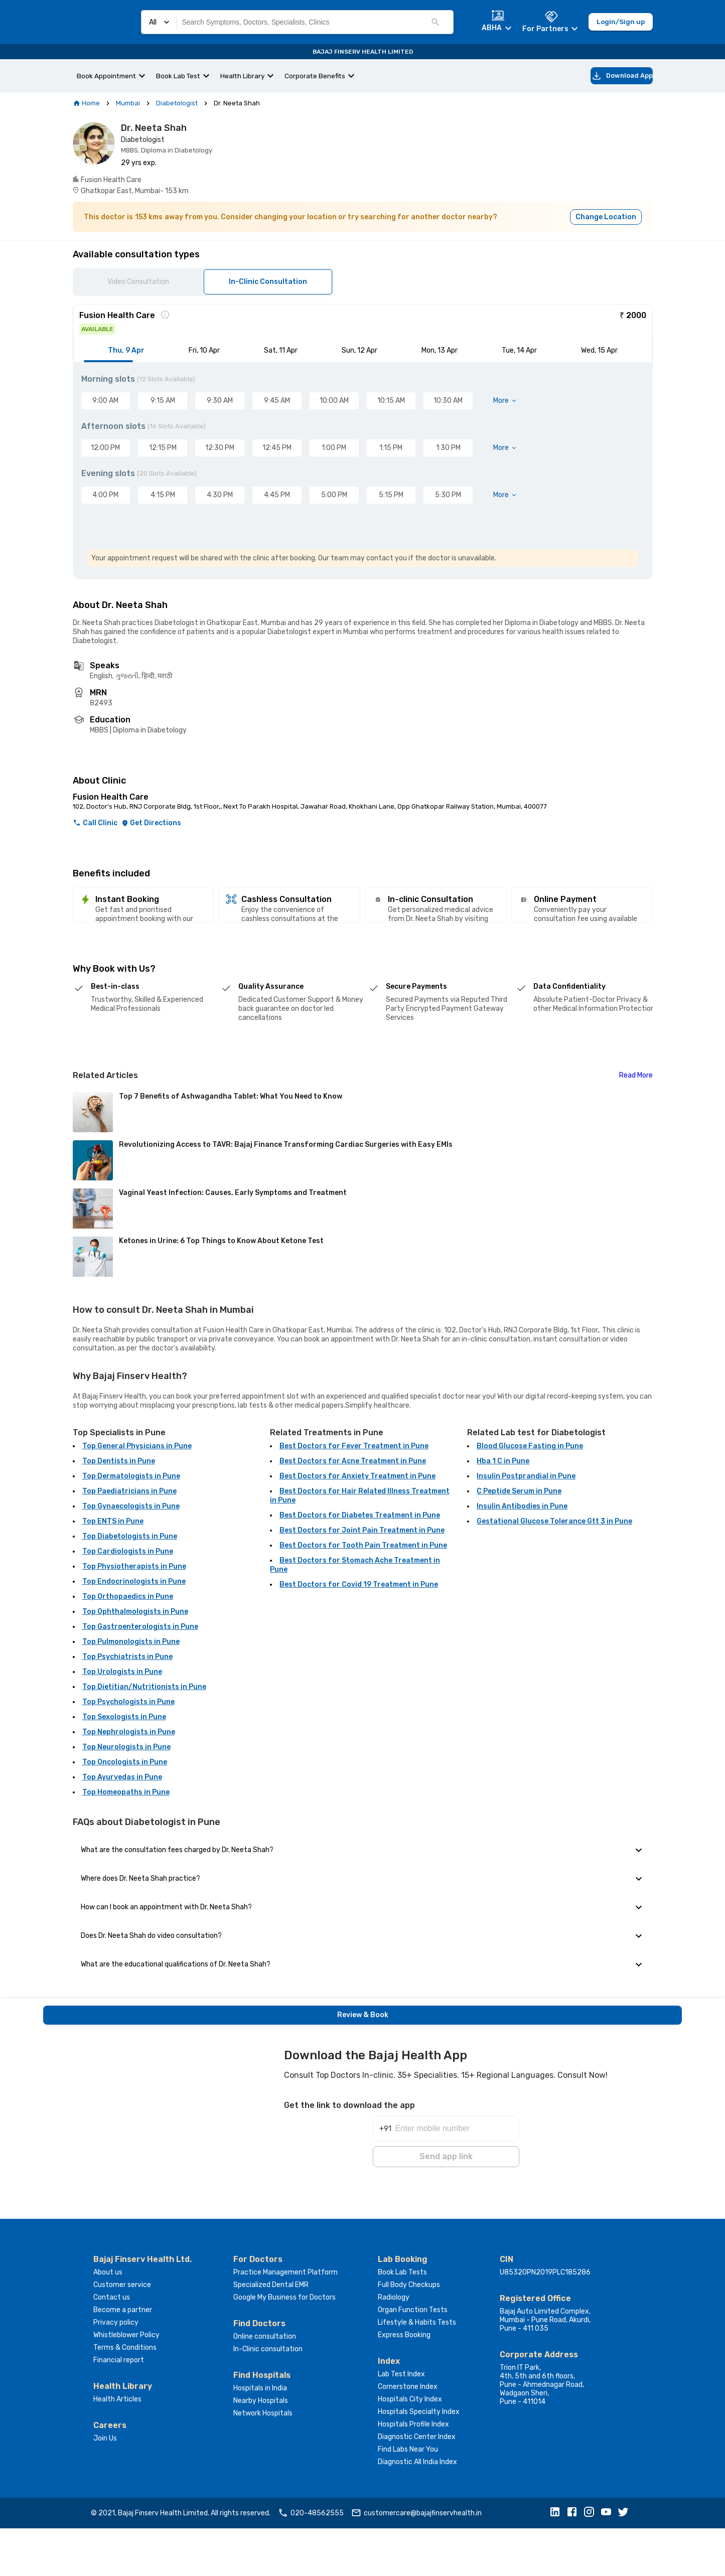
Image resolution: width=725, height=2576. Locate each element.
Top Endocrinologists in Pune (134, 1631)
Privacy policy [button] (115, 2370)
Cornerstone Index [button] (408, 2434)
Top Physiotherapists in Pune (134, 1616)
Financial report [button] (118, 2407)
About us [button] (107, 2320)
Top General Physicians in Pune (137, 1496)
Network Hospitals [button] (263, 2461)
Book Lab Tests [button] (402, 2320)
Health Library (242, 76)
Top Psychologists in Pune (128, 1752)
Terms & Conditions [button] (125, 2395)
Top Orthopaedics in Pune (127, 1646)
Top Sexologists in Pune (124, 1767)
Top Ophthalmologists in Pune (135, 1661)
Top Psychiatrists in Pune (127, 1707)
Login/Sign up (621, 22)
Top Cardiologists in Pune (127, 1601)
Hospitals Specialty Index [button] (419, 2459)
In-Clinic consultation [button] (268, 2396)
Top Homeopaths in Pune (126, 1842)
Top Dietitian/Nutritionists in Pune (144, 1737)
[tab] (125, 352)
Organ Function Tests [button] (413, 2357)
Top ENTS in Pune (112, 1571)
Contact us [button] (111, 2345)
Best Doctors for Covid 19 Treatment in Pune (358, 1634)
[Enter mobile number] (457, 2171)
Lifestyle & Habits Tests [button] (417, 2370)
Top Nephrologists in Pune (128, 1782)
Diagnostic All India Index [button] (417, 2509)
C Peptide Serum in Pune (519, 1541)
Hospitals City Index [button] (410, 2447)
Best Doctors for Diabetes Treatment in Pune (359, 1565)
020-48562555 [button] (311, 2561)
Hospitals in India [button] (260, 2436)
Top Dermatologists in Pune (131, 1526)
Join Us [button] (105, 2486)
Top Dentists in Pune (118, 1511)
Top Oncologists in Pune (124, 1812)
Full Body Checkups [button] (409, 2332)
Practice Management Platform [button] (285, 2320)
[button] (557, 2561)
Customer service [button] (122, 2332)
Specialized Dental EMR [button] (271, 2332)
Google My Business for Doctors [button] (284, 2345)
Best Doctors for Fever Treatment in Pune (353, 1496)
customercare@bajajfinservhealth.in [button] (416, 2561)
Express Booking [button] (404, 2382)
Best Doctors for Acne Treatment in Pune (352, 1511)
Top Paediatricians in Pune (129, 1541)
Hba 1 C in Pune (503, 1511)
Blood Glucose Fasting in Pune (530, 1496)
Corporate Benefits (314, 76)
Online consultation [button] (264, 2384)
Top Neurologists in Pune (126, 1797)
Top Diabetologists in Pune (129, 1586)
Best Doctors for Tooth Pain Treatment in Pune (363, 1595)
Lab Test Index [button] (401, 2421)
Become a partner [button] (122, 2357)
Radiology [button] (393, 2345)
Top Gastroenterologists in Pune (140, 1677)
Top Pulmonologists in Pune (131, 1692)
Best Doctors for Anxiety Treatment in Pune (357, 1526)
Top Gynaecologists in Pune (131, 1556)
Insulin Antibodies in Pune (522, 1556)
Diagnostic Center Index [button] (417, 2484)
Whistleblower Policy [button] (126, 2382)
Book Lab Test (178, 76)
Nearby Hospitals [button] (260, 2448)
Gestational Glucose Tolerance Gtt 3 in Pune (554, 1571)
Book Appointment (106, 76)
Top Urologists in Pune (122, 1722)
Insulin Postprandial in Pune (526, 1526)
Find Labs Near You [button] (408, 2497)
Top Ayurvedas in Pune (122, 1827)
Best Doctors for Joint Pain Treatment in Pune (362, 1580)
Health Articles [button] (117, 2447)
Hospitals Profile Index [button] (413, 2472)
